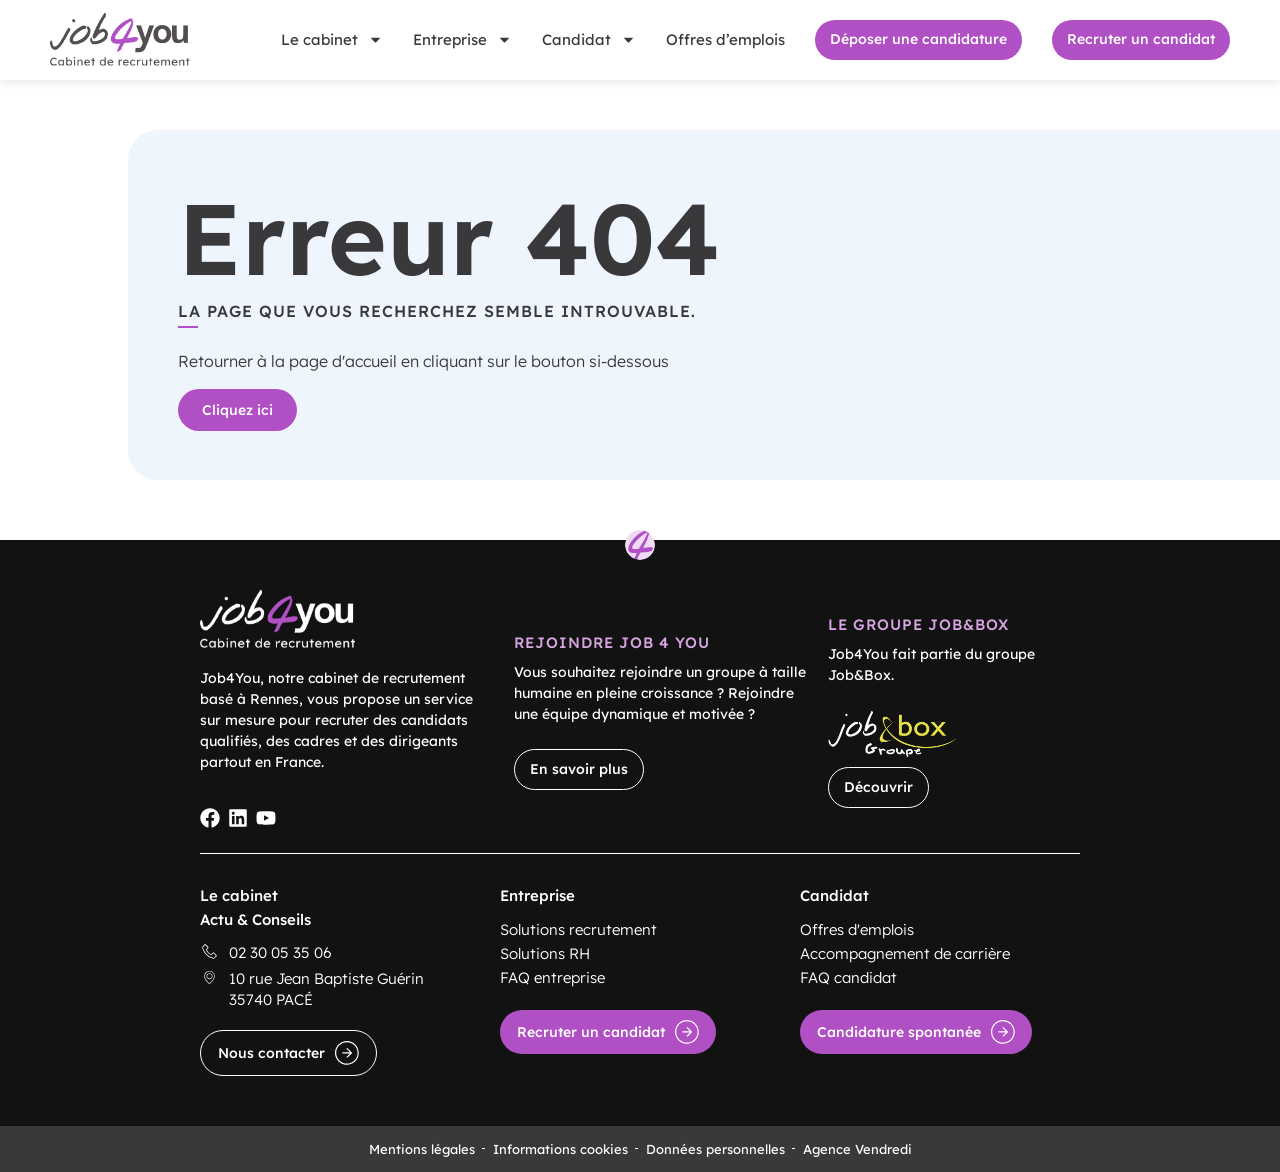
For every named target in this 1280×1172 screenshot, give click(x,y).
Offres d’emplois (725, 39)
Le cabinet (332, 39)
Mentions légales (422, 1149)
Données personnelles (715, 1149)
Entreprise (462, 39)
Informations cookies (560, 1149)
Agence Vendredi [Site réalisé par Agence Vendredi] (857, 1149)
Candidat (589, 39)
